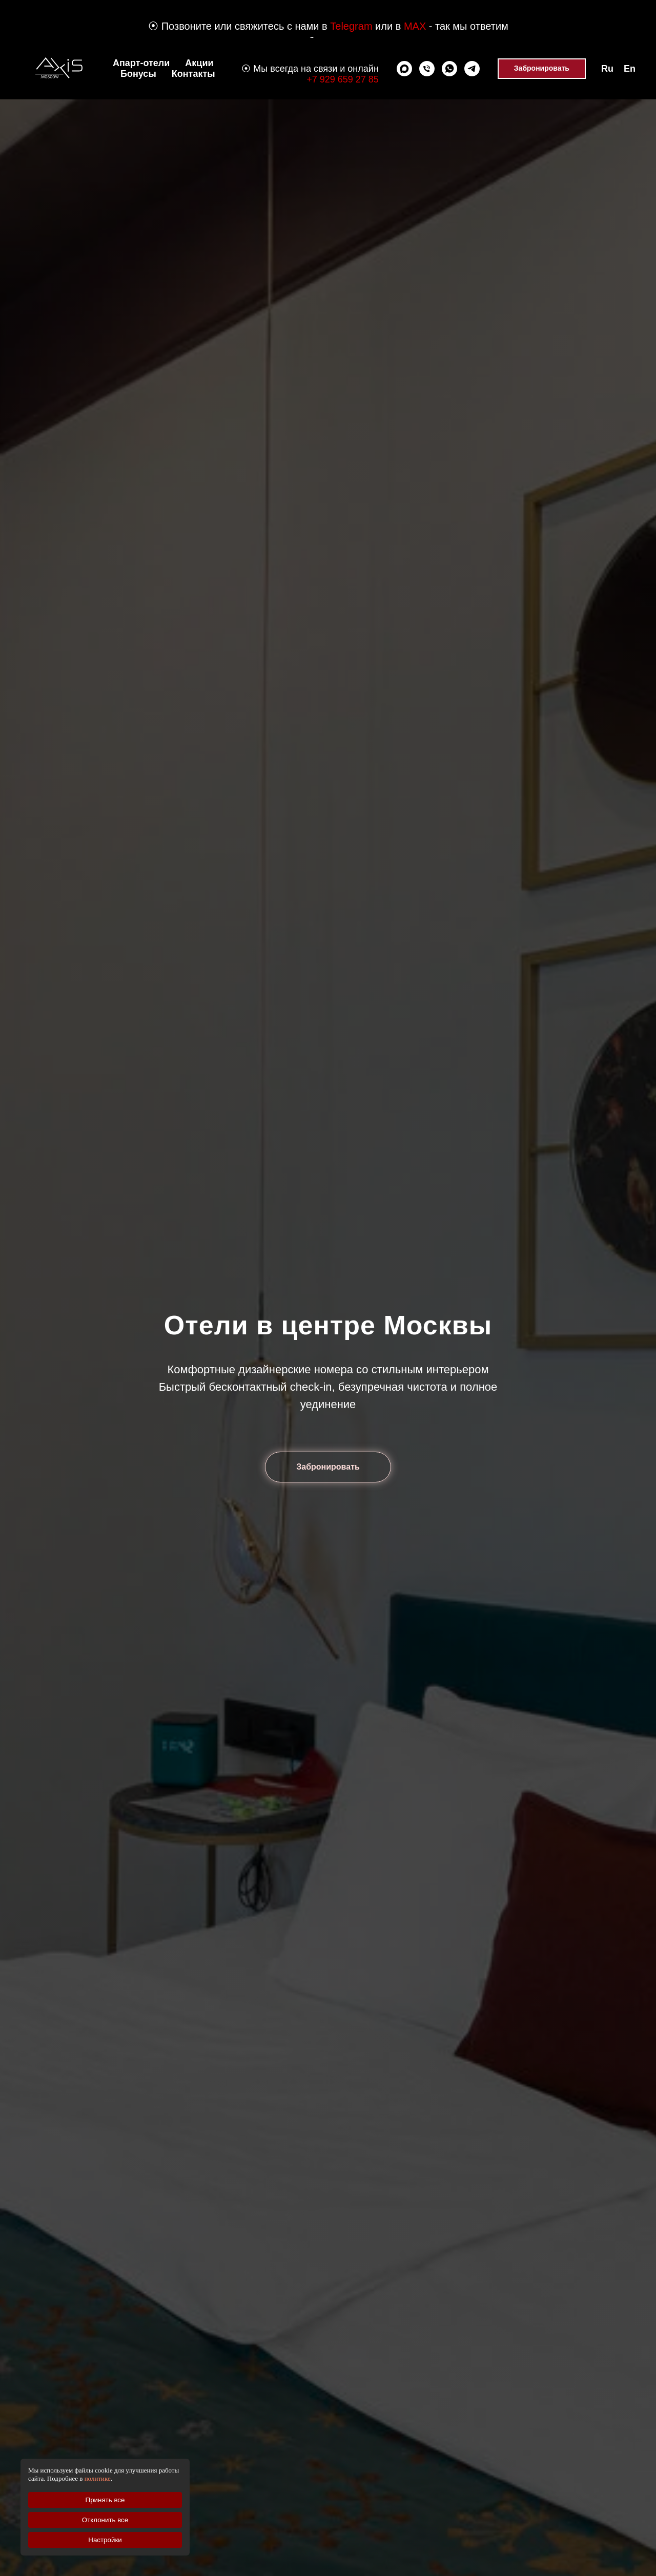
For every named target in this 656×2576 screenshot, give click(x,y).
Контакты (193, 74)
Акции (199, 63)
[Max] (404, 68)
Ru (607, 69)
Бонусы (138, 74)
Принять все (105, 2500)
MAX (415, 26)
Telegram (351, 26)
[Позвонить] (427, 68)
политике (98, 2478)
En (630, 69)
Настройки (104, 2540)
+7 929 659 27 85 (342, 79)
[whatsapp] (449, 68)
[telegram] (472, 68)
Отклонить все (105, 2520)
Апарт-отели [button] (141, 63)
